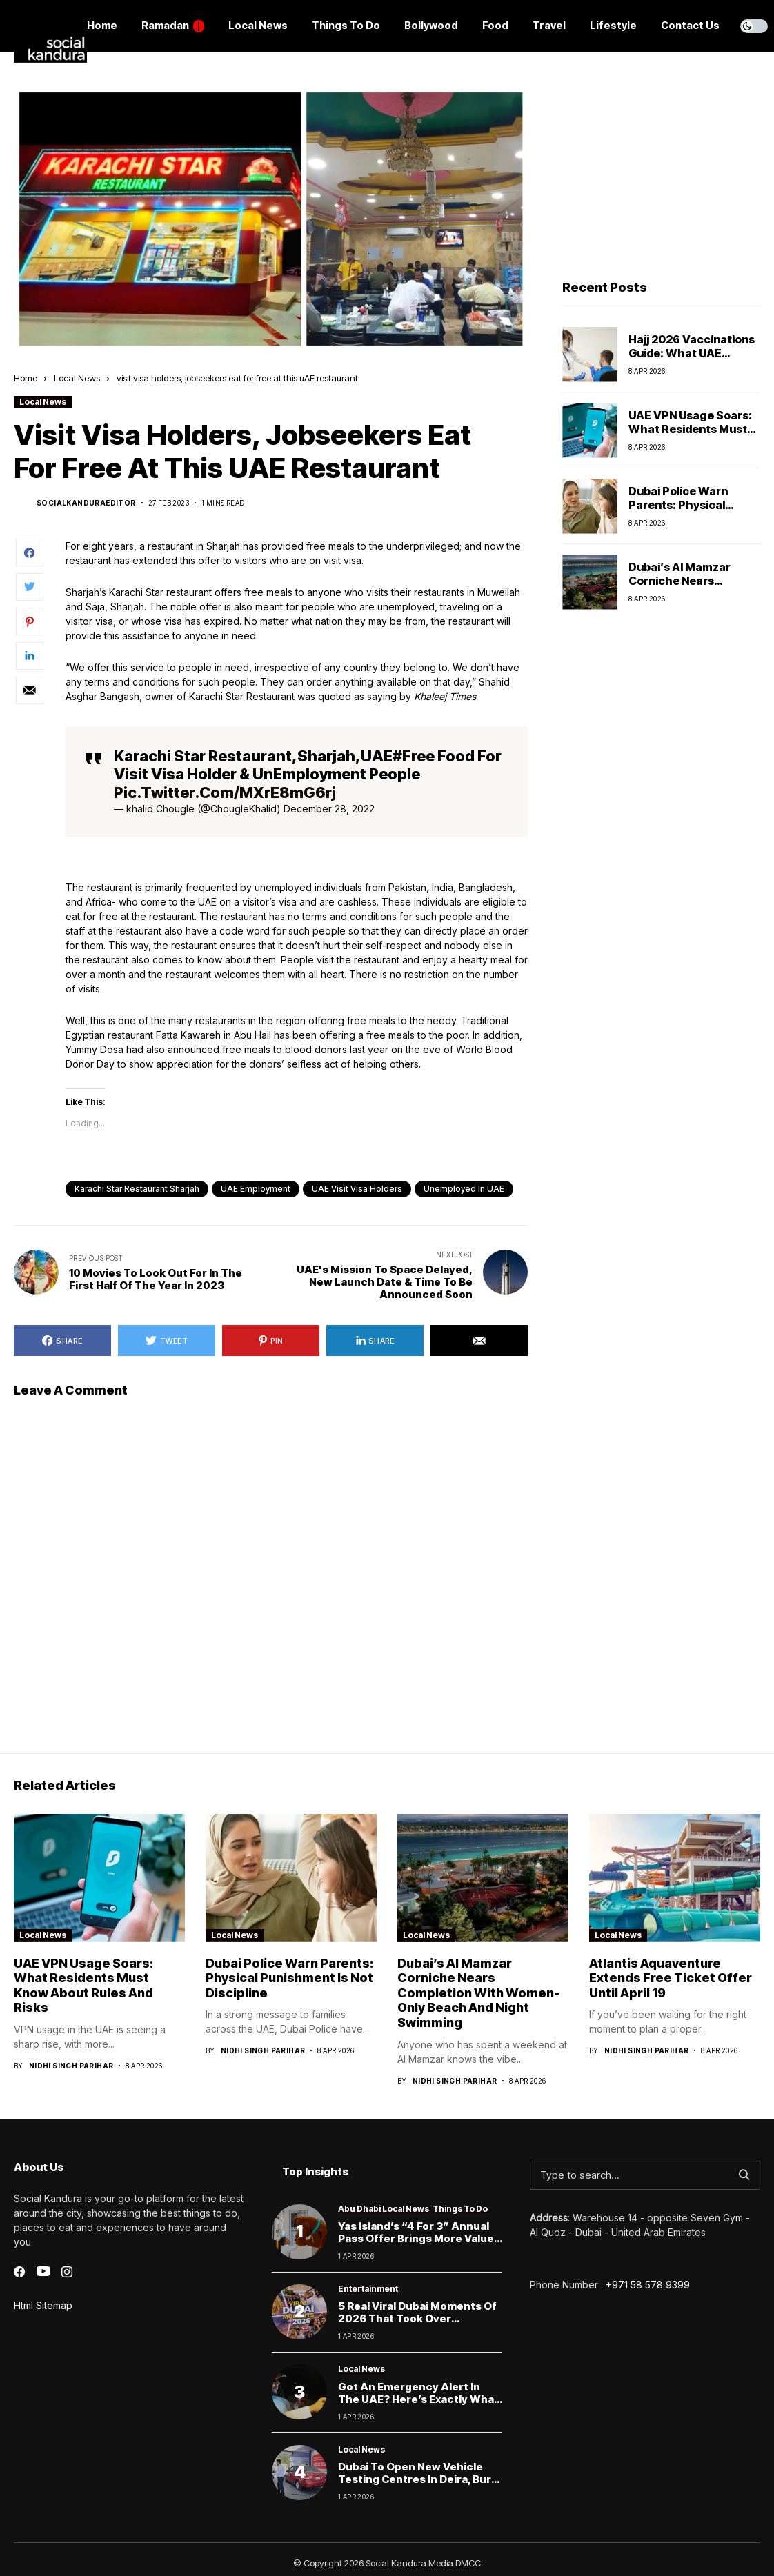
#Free (414, 756)
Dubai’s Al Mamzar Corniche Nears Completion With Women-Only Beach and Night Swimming (478, 1993)
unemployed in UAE (464, 1189)
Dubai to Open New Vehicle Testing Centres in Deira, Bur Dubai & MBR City (414, 2479)
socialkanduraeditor (86, 503)
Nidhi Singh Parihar (71, 2065)
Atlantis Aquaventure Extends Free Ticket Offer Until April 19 (670, 1978)
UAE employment (255, 1189)
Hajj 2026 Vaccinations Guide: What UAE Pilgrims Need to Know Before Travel (691, 359)
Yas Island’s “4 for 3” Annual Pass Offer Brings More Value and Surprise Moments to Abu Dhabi (420, 2244)
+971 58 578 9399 (648, 2284)
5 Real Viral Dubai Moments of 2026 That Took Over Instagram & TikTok (417, 2318)
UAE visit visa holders (357, 1189)
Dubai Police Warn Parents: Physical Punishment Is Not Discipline (678, 511)
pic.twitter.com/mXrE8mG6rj (225, 792)
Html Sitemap (43, 2305)
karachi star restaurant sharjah (137, 1189)
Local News (77, 377)
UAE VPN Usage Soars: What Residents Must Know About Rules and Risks (690, 435)
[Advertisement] (658, 173)
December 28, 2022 (329, 809)
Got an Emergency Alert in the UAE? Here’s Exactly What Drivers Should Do (418, 2399)
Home (25, 377)
